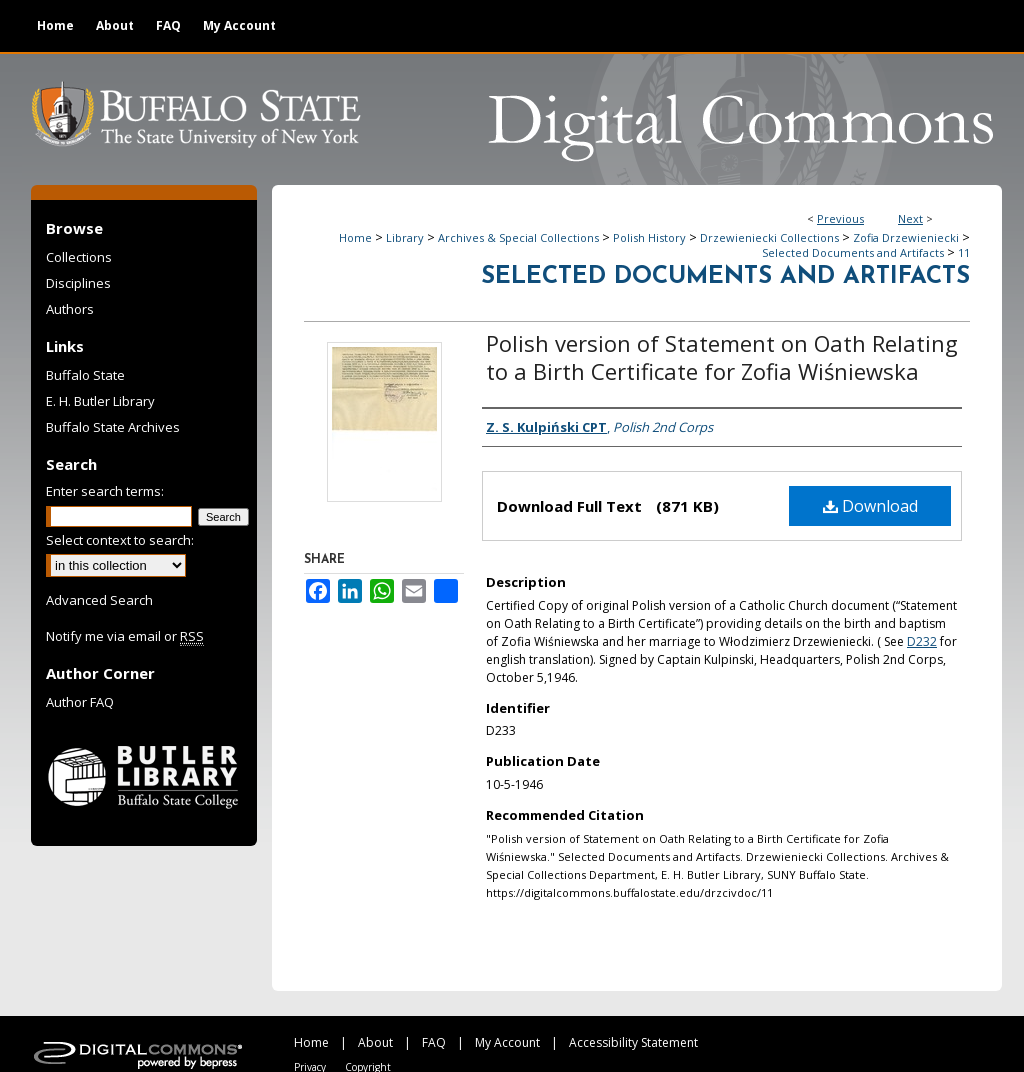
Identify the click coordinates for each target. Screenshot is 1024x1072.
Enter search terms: (105, 491)
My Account (507, 1042)
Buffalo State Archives (113, 427)
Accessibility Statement (633, 1042)
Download (870, 506)
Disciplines (78, 283)
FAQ (434, 1042)
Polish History (649, 237)
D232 (922, 641)
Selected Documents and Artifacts (853, 252)
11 (964, 252)
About (375, 1042)
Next (910, 218)
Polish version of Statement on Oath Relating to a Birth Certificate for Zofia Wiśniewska (722, 357)
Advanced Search (99, 600)
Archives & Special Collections (518, 237)
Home (355, 237)
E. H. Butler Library (100, 401)
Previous (840, 218)
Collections (79, 257)
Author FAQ (80, 702)
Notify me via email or (125, 636)
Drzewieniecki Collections (769, 237)
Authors (70, 309)
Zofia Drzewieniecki (906, 237)
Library (405, 237)
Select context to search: (120, 540)
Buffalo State (85, 375)
